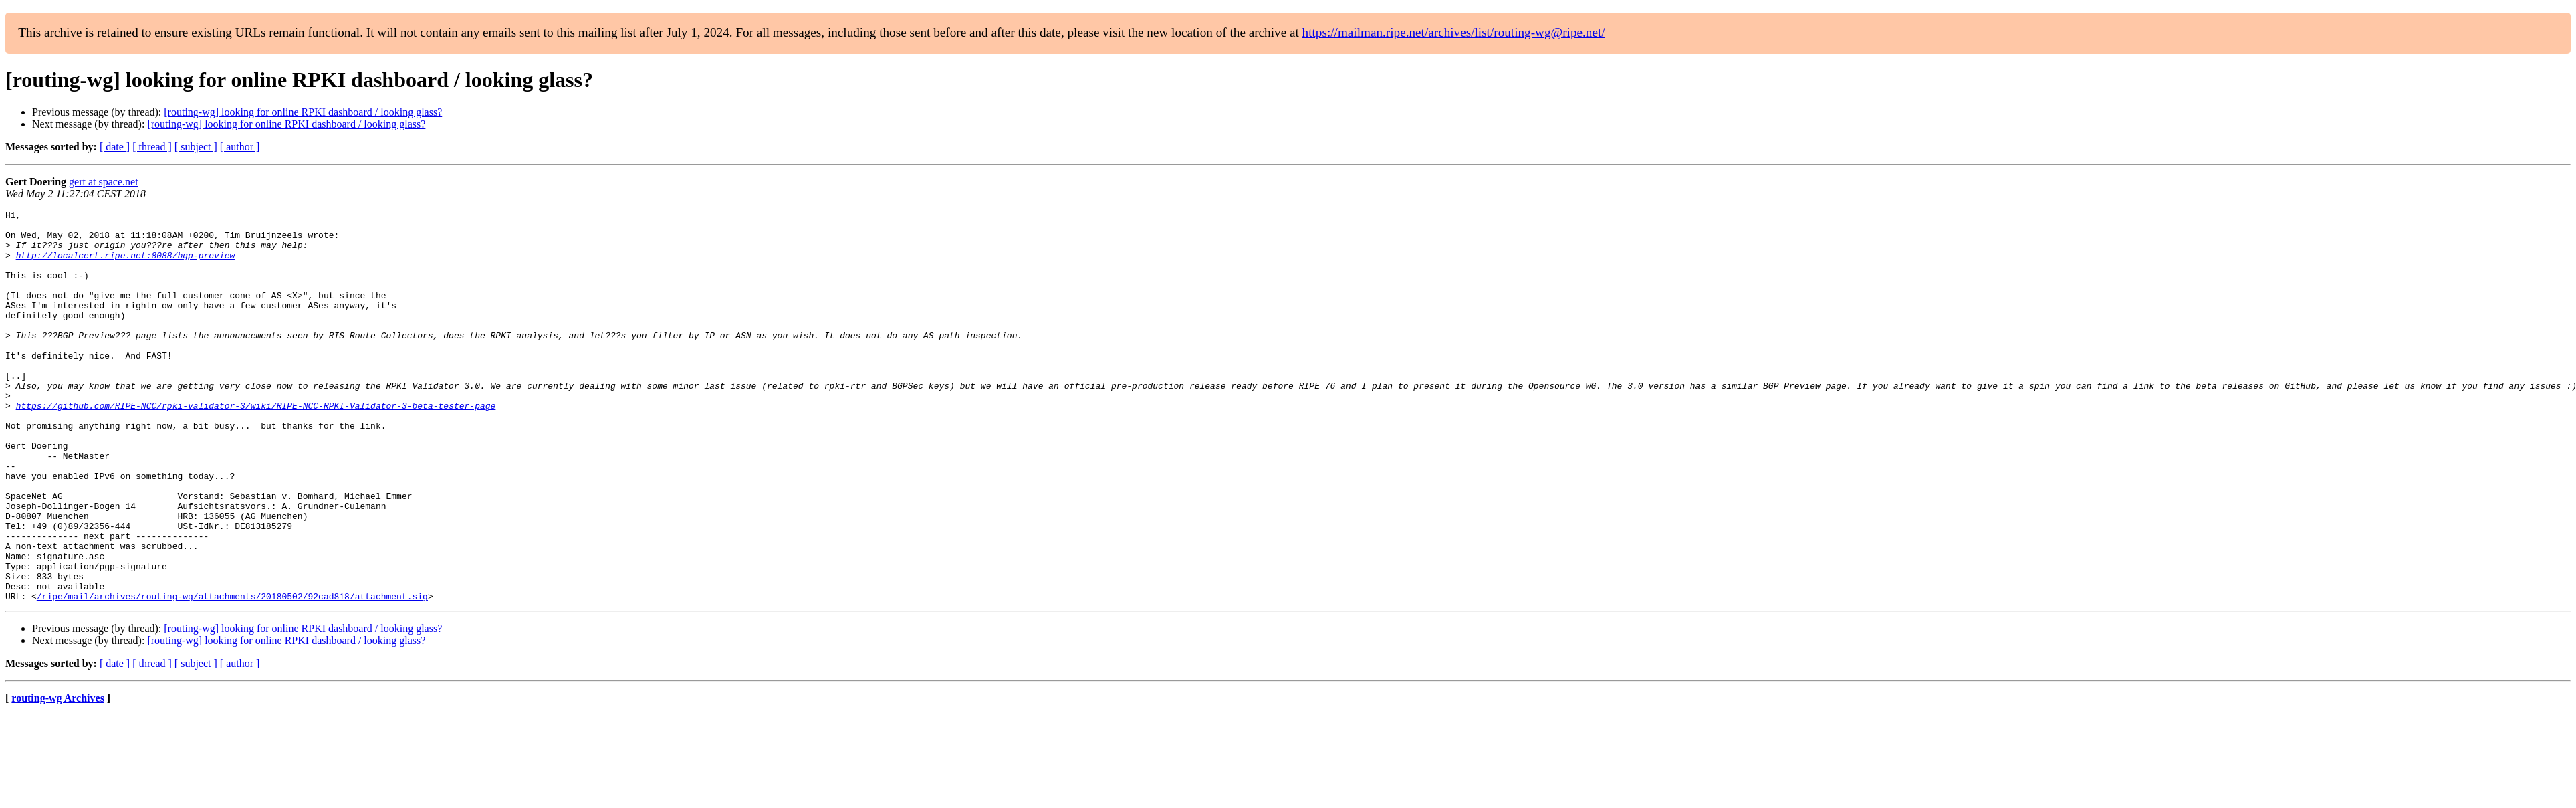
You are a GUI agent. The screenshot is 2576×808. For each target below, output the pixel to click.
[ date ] (115, 147)
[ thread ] (152, 147)
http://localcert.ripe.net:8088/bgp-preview (125, 265)
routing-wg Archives (57, 776)
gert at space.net (103, 181)
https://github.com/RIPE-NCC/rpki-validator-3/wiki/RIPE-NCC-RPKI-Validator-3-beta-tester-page (256, 445)
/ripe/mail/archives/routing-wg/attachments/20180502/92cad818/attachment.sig (232, 674)
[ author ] (240, 147)
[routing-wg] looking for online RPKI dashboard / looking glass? (303, 112)
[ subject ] (195, 147)
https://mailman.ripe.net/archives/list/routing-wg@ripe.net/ (1453, 32)
